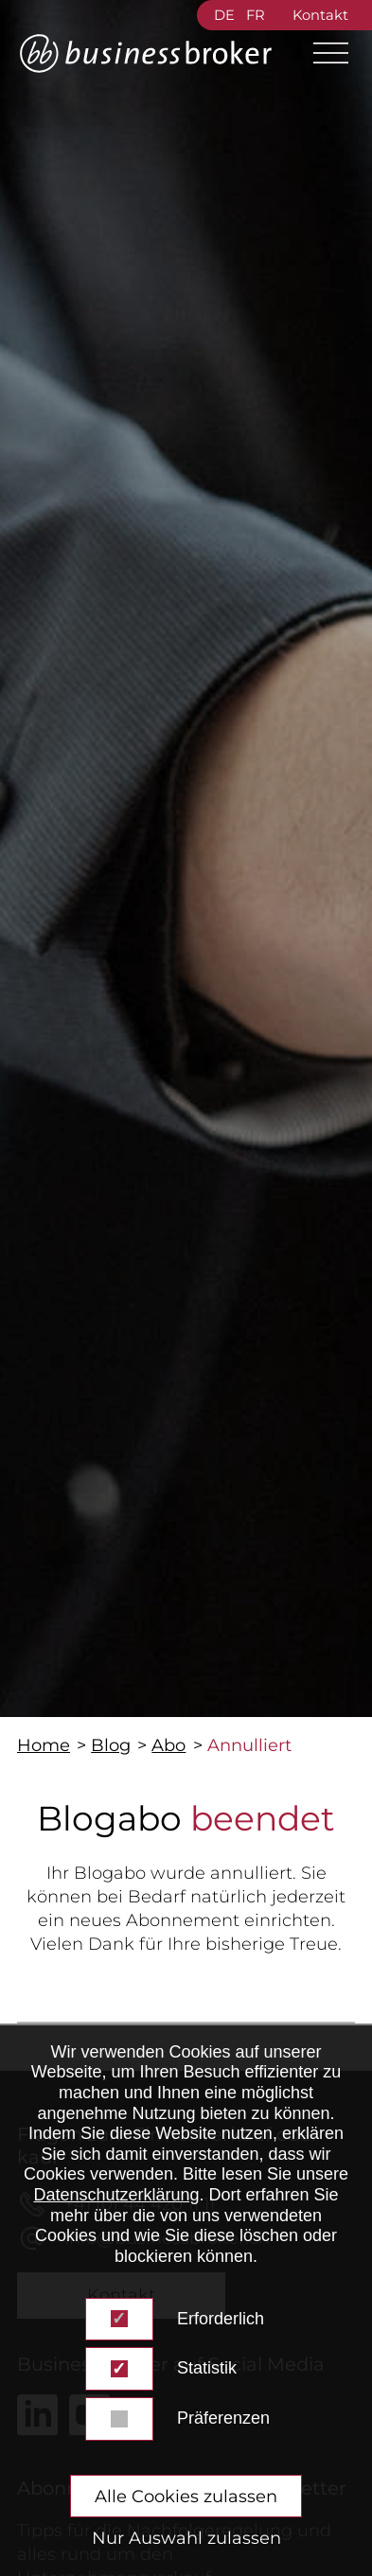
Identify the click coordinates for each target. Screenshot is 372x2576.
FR (255, 15)
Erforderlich (220, 2318)
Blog (111, 1745)
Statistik (207, 2367)
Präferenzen (223, 2418)
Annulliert (249, 1745)
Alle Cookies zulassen (186, 2496)
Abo (168, 1745)
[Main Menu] (322, 53)
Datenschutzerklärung (116, 2194)
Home (43, 1745)
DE (224, 15)
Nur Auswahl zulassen (186, 2538)
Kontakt (320, 15)
